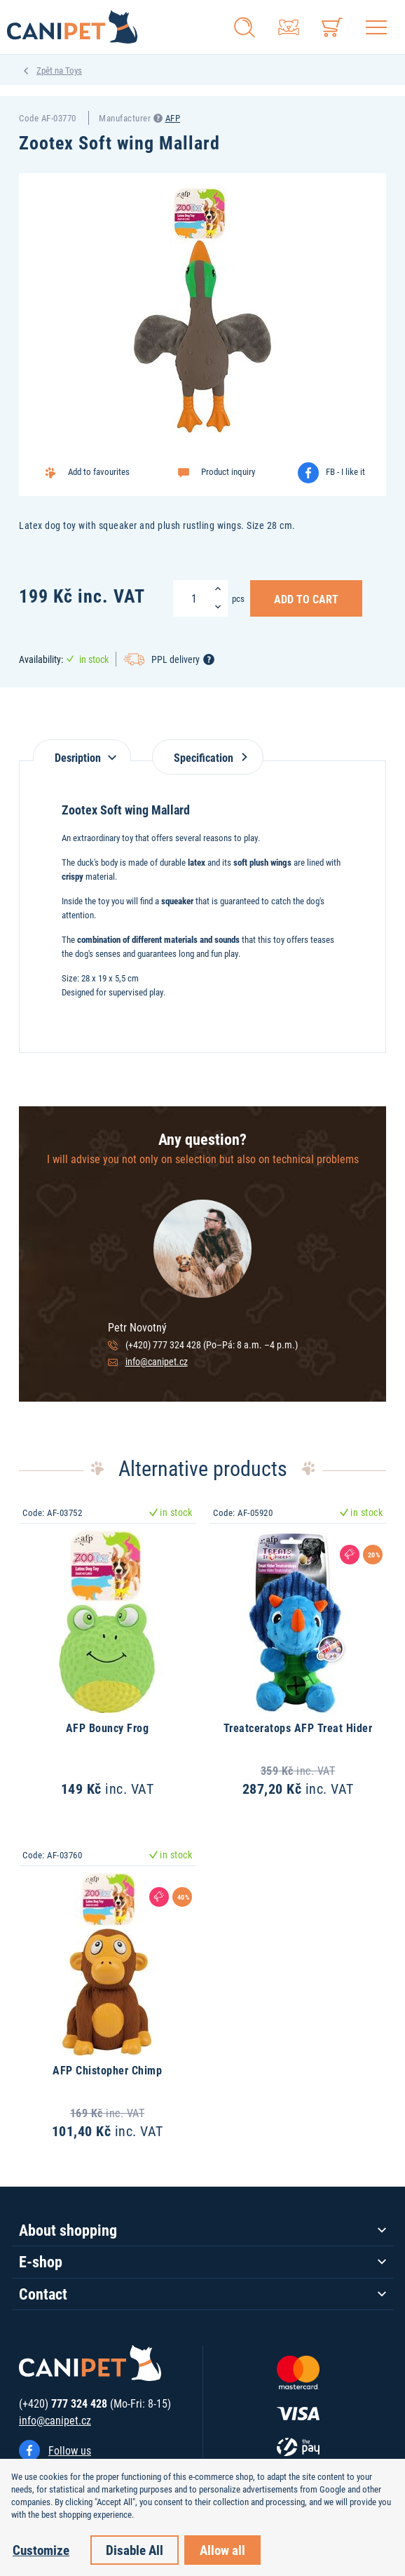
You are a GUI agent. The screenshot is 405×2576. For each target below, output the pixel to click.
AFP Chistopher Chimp (107, 2069)
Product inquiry (228, 471)
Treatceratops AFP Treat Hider (298, 1727)
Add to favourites (99, 471)
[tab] (82, 750)
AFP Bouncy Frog (107, 1727)
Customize (41, 2549)
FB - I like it (345, 471)
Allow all (222, 2549)
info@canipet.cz (156, 1361)
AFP (173, 118)
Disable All (134, 2549)
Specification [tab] (208, 757)
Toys (73, 70)
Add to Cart (306, 598)
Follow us (69, 2450)
